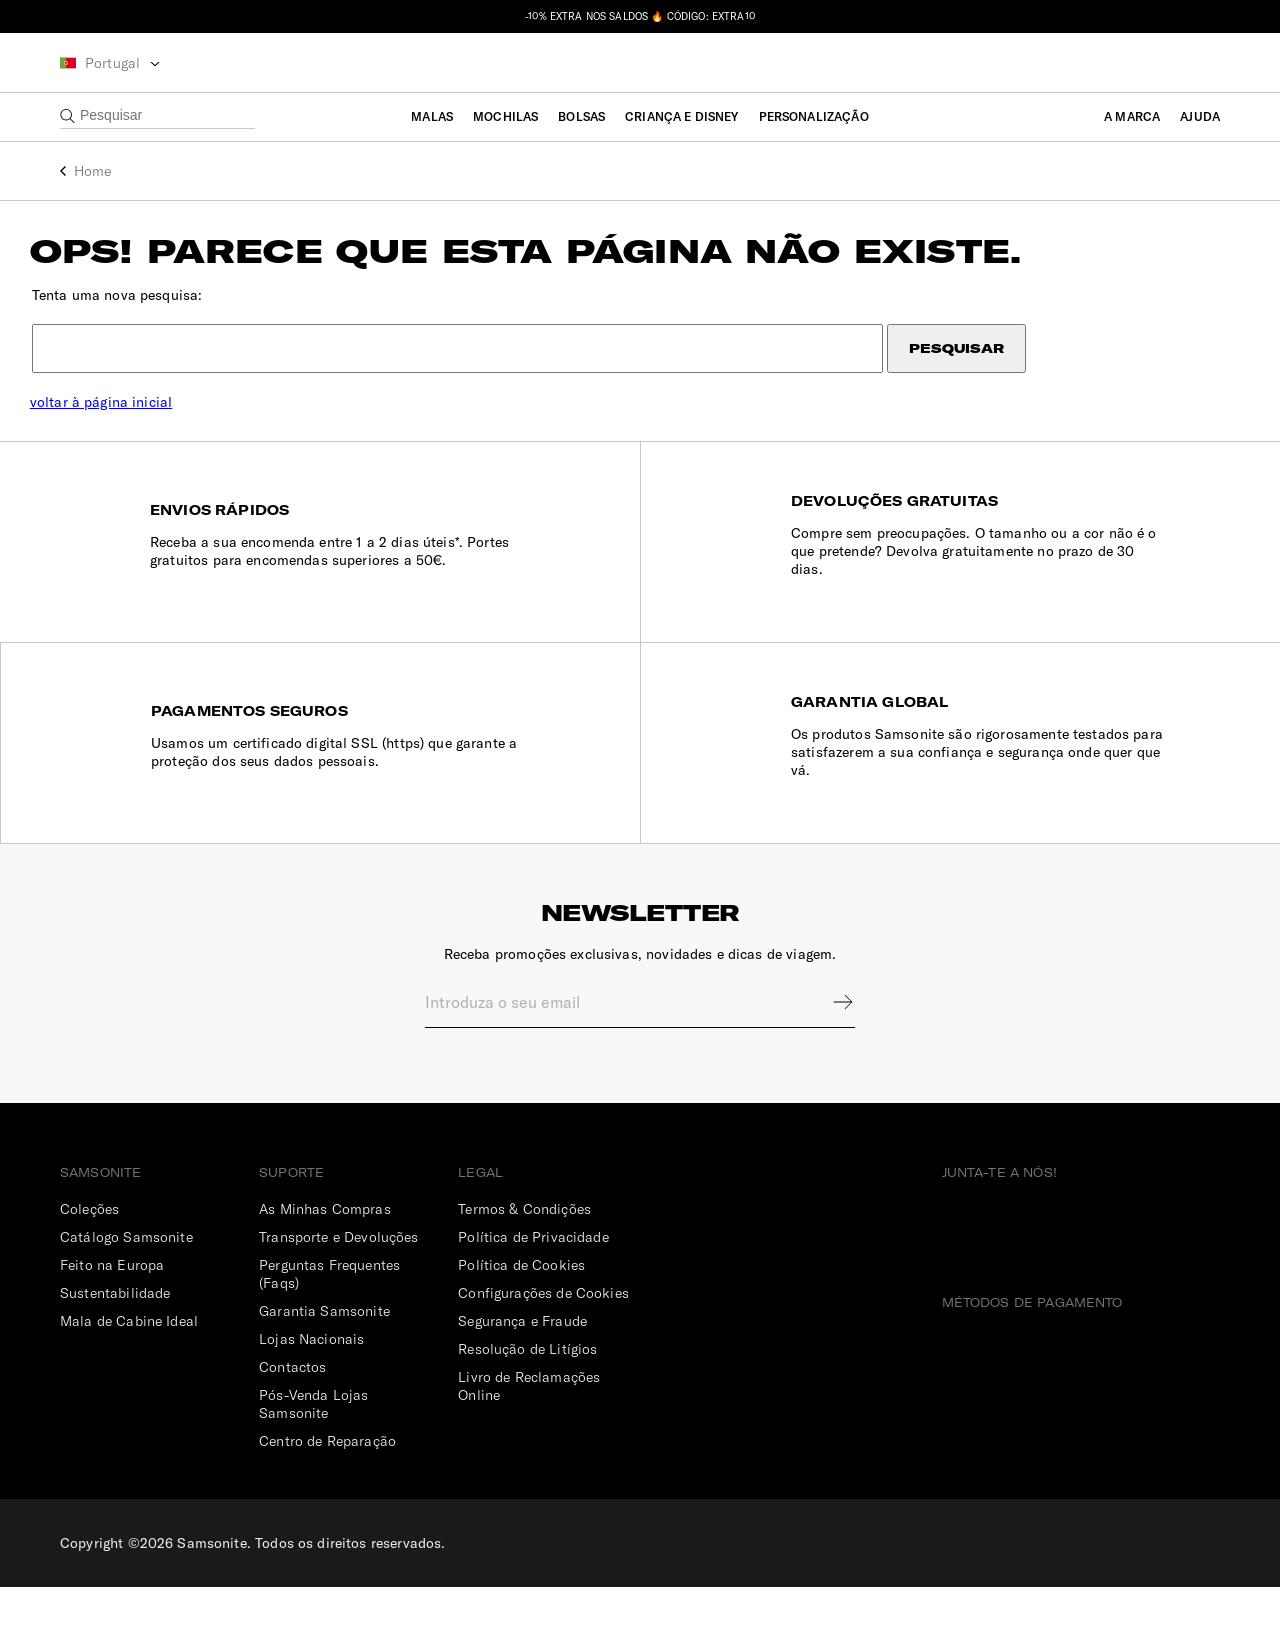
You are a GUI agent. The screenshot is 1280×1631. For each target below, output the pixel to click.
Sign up (830, 1046)
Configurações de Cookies (543, 1337)
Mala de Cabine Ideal (129, 1365)
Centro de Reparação (327, 1485)
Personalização (814, 116)
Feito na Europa (112, 1309)
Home (93, 171)
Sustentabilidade (115, 1337)
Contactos (292, 1411)
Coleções (89, 1253)
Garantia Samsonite (324, 1355)
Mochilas (505, 116)
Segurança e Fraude (522, 1365)
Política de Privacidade (533, 1281)
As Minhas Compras (325, 1253)
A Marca (1132, 116)
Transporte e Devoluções (338, 1281)
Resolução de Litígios (527, 1393)
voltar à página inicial (131, 417)
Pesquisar (944, 363)
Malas (432, 116)
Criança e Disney (681, 116)
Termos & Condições (524, 1253)
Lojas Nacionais (311, 1383)
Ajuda (1200, 116)
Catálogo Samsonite (126, 1281)
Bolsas (581, 116)
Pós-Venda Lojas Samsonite (313, 1448)
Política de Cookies (521, 1309)
